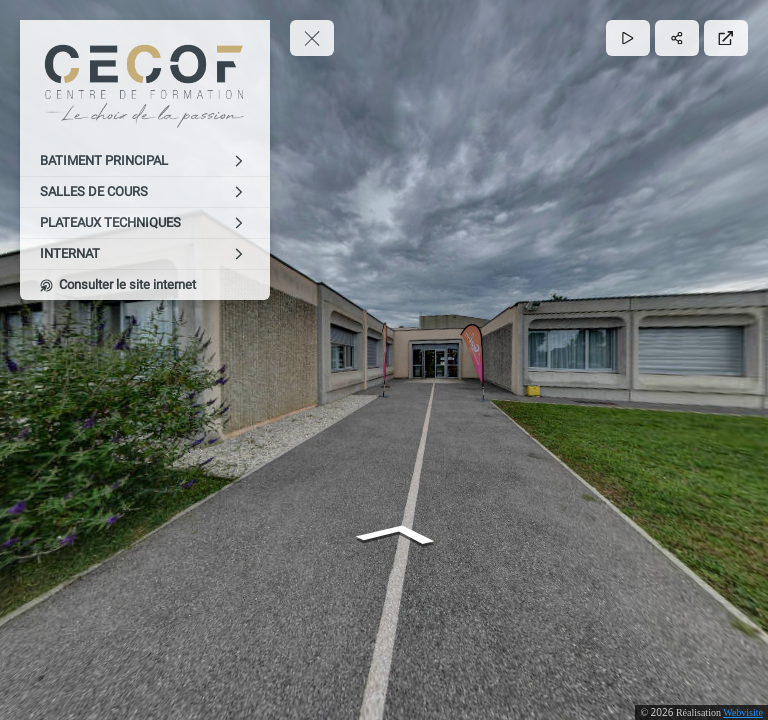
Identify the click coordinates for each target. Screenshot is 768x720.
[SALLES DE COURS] (145, 192)
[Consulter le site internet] (145, 285)
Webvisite (743, 712)
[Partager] (677, 38)
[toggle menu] (312, 38)
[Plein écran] (726, 38)
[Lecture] (628, 38)
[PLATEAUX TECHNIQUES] (145, 223)
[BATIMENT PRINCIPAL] (145, 161)
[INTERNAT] (145, 254)
